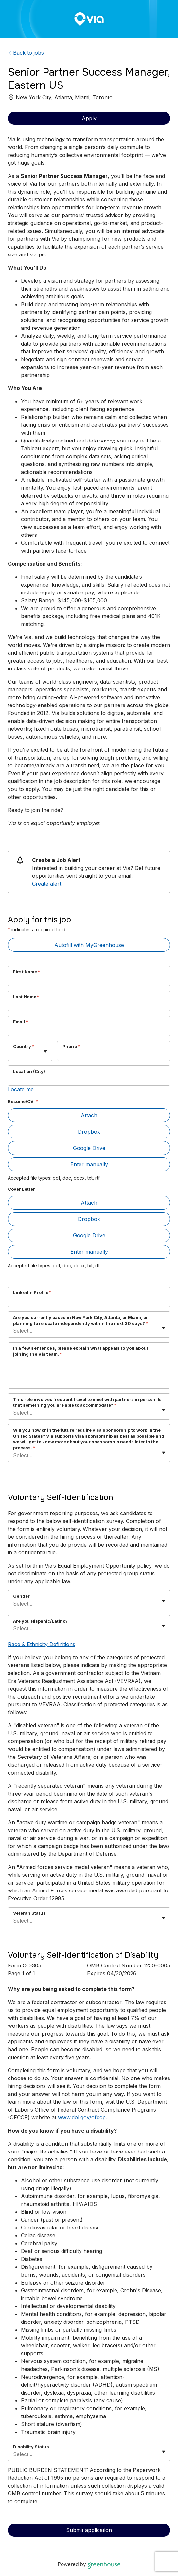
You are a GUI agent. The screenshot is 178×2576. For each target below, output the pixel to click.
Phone (71, 1046)
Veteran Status (29, 1913)
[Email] (89, 1030)
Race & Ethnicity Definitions (41, 1644)
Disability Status (31, 2446)
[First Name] (89, 980)
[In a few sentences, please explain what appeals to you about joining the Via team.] (89, 1374)
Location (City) (29, 1071)
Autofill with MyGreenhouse (89, 945)
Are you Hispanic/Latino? (40, 1621)
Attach (89, 1115)
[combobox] (14, 1054)
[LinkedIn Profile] (89, 1301)
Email (20, 1021)
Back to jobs (26, 52)
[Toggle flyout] (45, 1051)
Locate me (21, 1089)
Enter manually (89, 1164)
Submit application (89, 2530)
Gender (21, 1596)
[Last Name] (89, 1005)
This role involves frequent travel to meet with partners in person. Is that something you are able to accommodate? (87, 1402)
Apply (89, 118)
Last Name (26, 996)
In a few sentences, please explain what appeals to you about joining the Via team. (80, 1351)
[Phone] (113, 1055)
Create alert (46, 883)
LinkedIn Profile (32, 1292)
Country (23, 1046)
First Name (26, 971)
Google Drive (89, 1148)
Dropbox (89, 1131)
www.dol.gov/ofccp (82, 2117)
